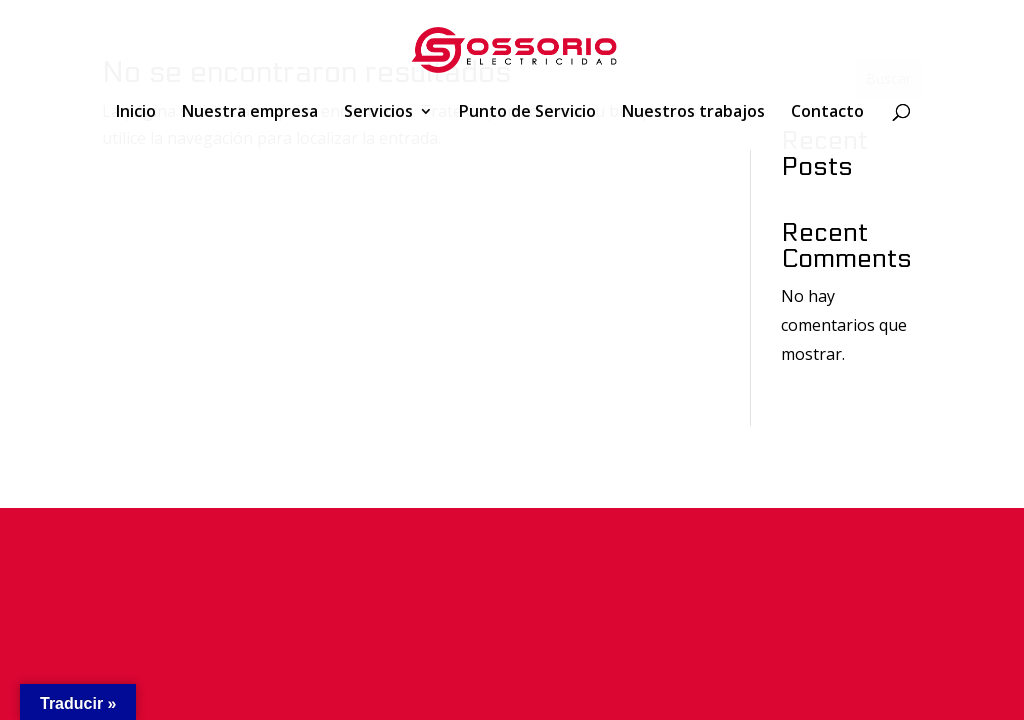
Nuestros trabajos (693, 113)
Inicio (136, 113)
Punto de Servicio (527, 113)
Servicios (378, 113)
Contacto (827, 113)
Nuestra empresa (250, 113)
